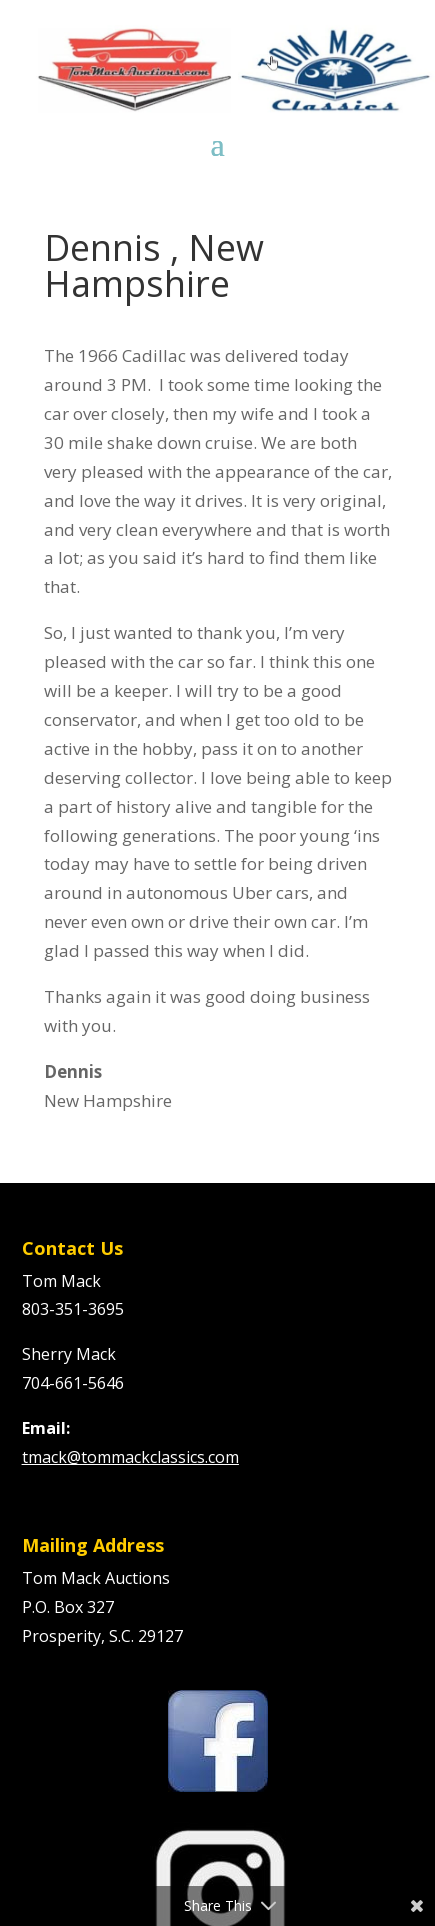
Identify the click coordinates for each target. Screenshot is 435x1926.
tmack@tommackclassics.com (130, 1457)
